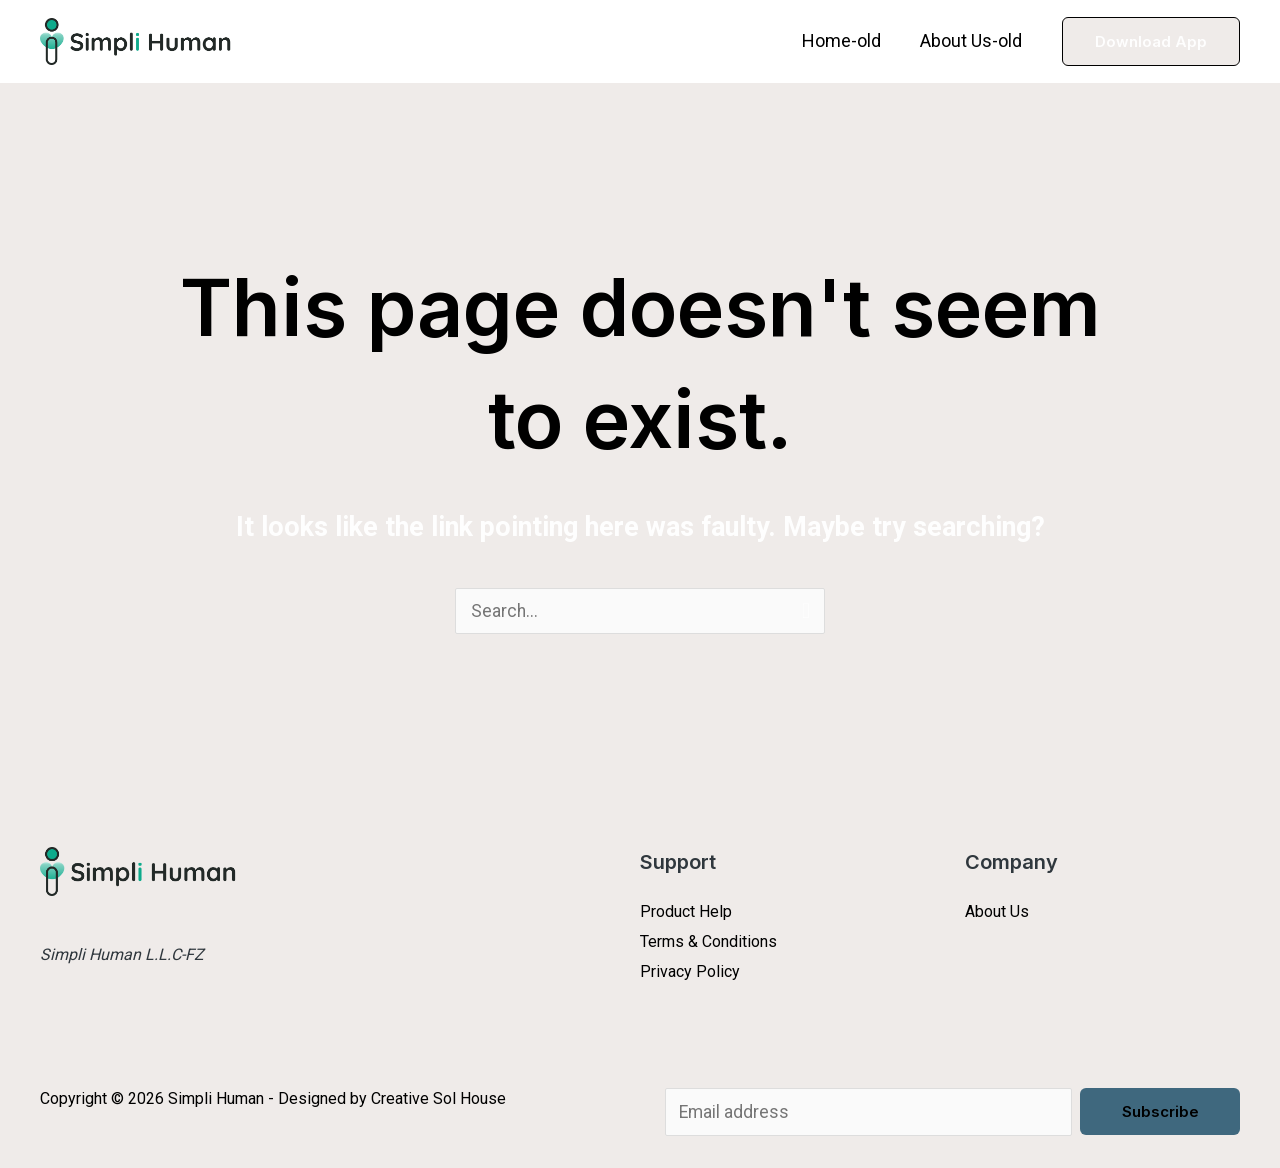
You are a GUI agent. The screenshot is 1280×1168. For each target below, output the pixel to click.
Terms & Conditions (708, 942)
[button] (1151, 41)
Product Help (686, 912)
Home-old (846, 40)
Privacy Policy (690, 972)
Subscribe (1160, 1111)
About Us (997, 912)
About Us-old (973, 40)
